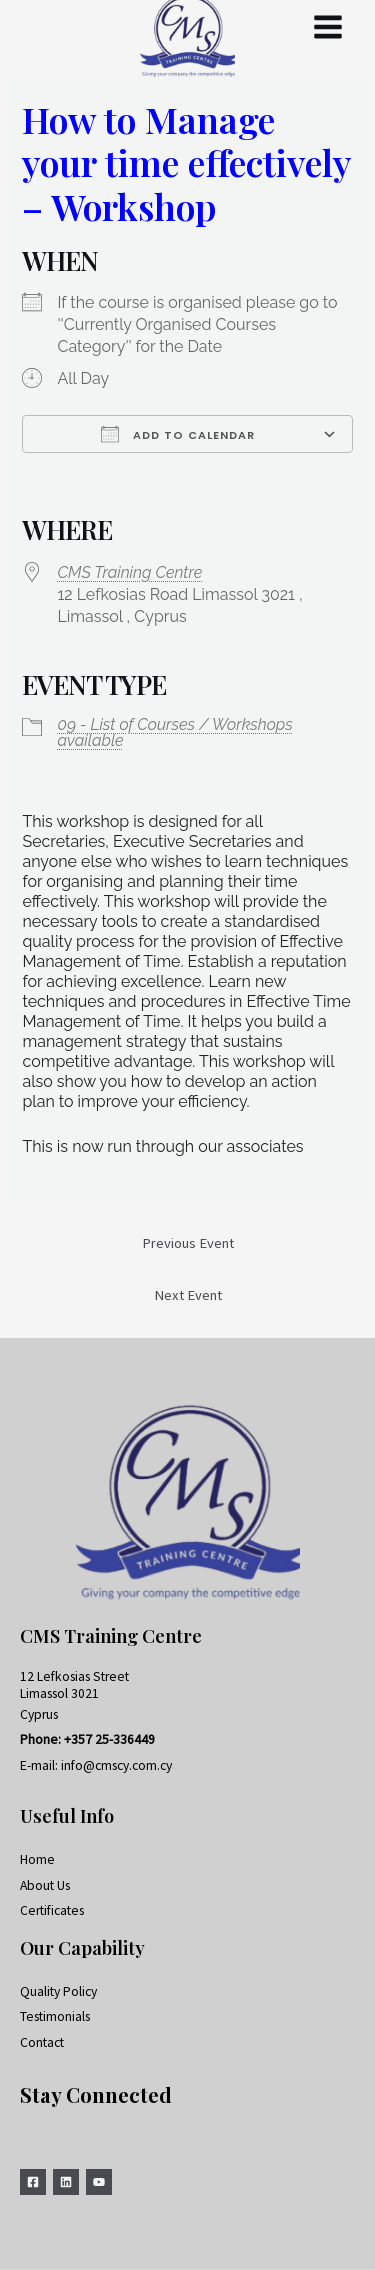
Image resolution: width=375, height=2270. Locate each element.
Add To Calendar (178, 434)
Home (37, 1859)
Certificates (52, 1910)
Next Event (188, 1295)
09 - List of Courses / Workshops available (174, 732)
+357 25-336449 (109, 1739)
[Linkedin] (66, 2182)
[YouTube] (99, 2182)
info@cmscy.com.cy (116, 1765)
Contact (42, 2042)
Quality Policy (58, 1991)
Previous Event (188, 1243)
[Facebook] (33, 2182)
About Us (45, 1885)
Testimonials (55, 2016)
